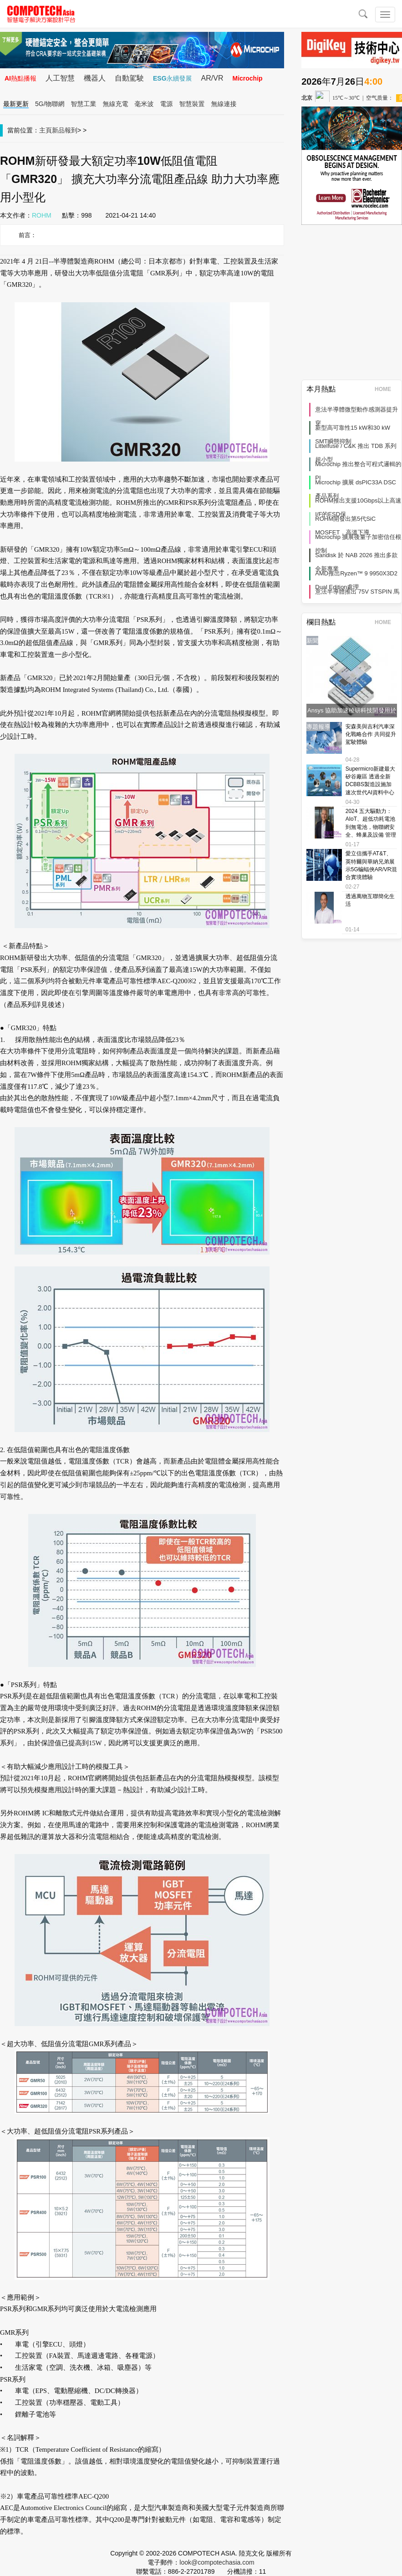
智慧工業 (84, 103)
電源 (166, 103)
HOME (386, 389)
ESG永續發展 (172, 78)
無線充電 (115, 103)
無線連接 (224, 103)
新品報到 (64, 130)
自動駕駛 (129, 78)
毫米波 (144, 103)
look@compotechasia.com (216, 2562)
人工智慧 (60, 78)
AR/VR (212, 78)
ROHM (41, 215)
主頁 (45, 130)
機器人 (95, 78)
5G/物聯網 (50, 103)
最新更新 (16, 103)
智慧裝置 (192, 103)
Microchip (247, 78)
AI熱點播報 (20, 78)
